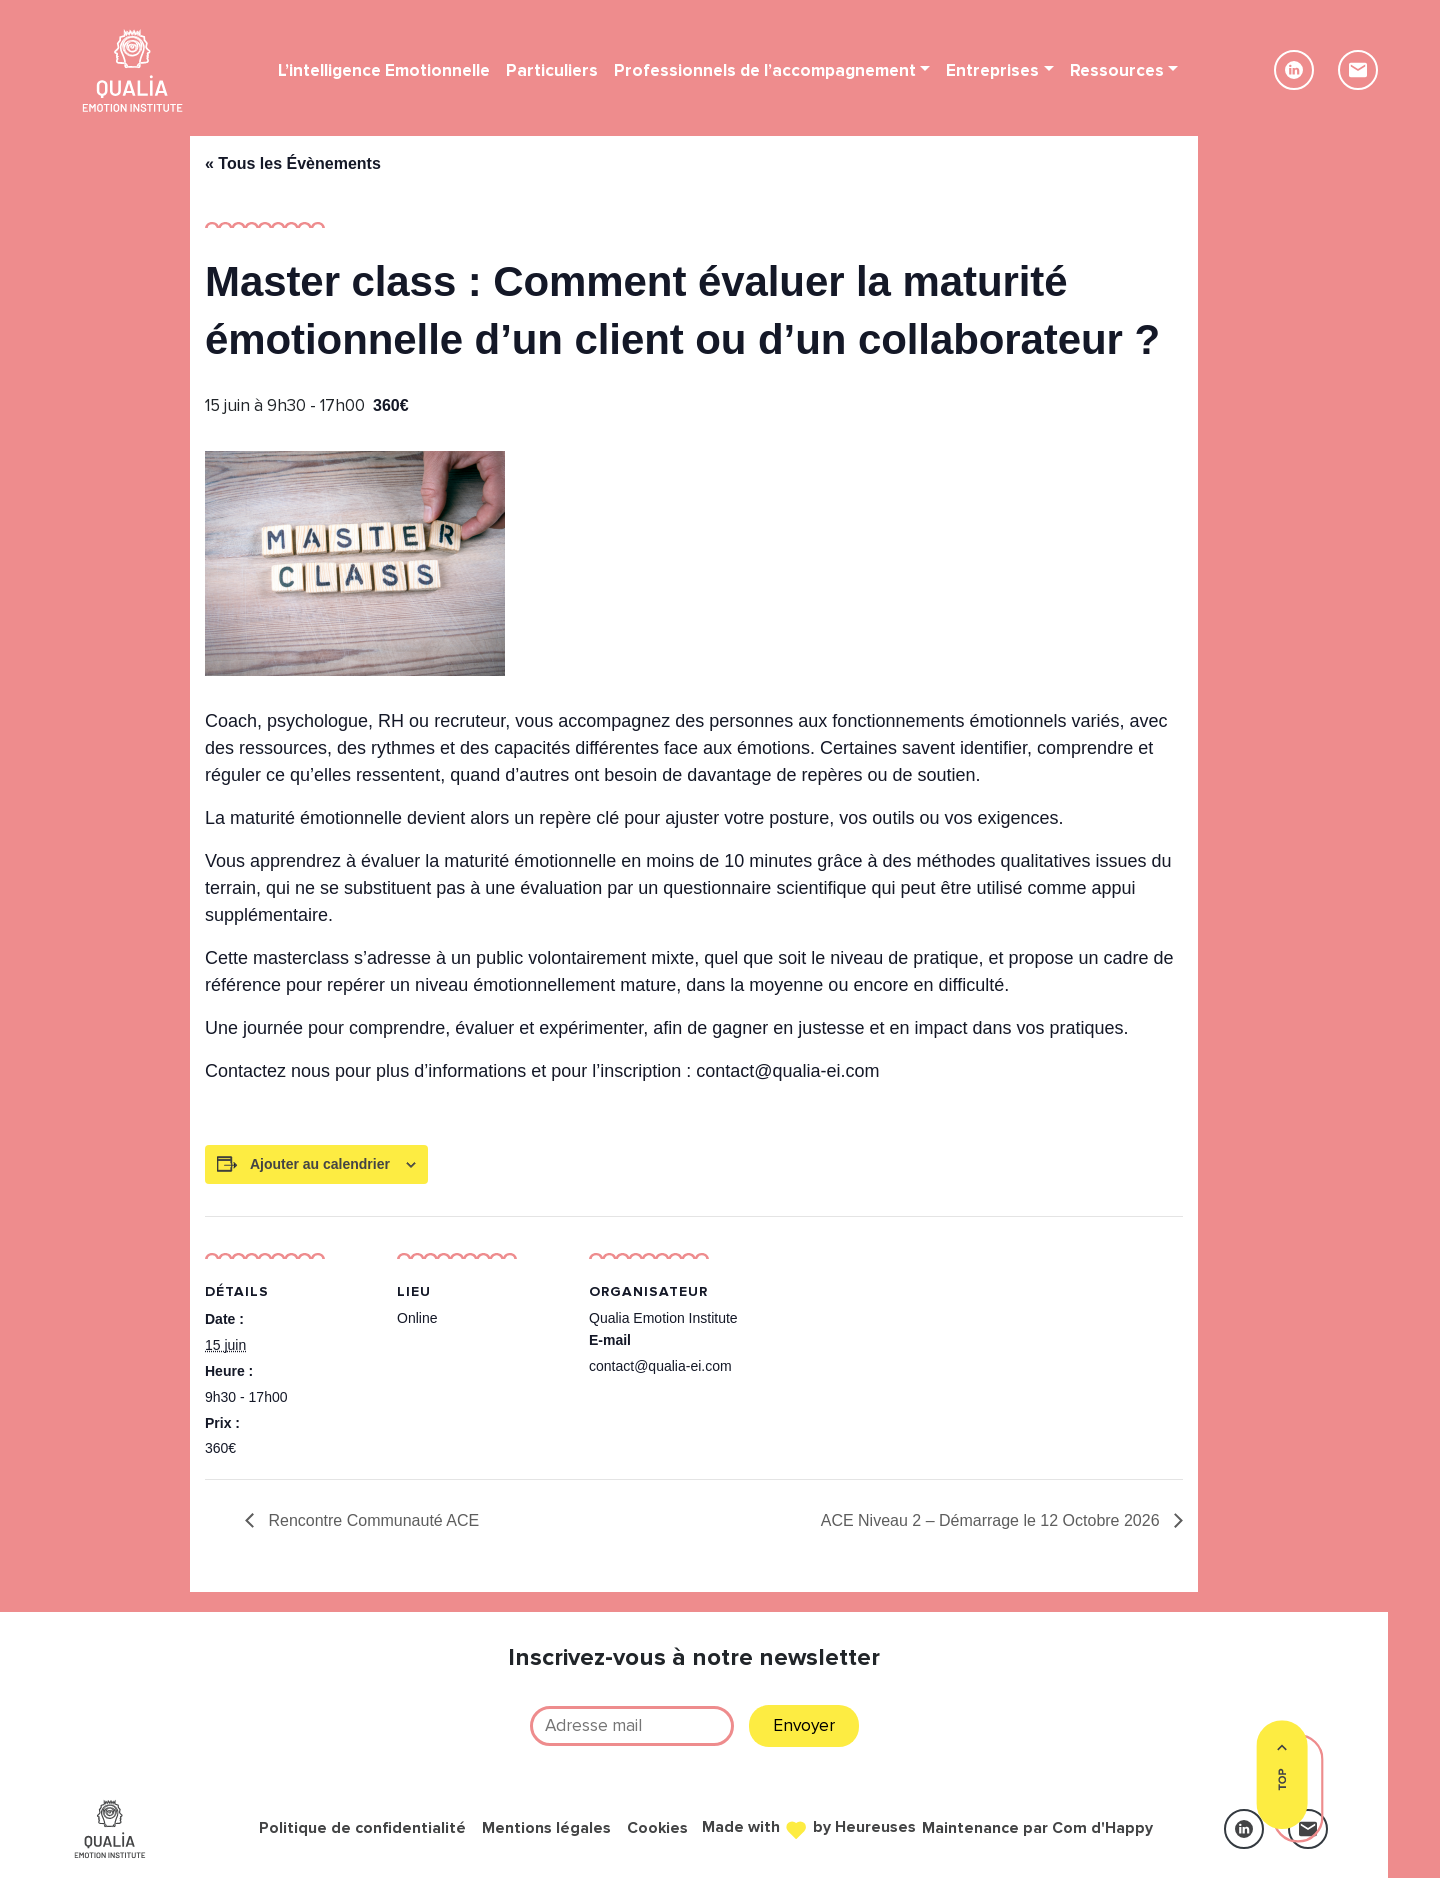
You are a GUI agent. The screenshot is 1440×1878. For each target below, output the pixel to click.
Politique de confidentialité (362, 1828)
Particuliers (552, 70)
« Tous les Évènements (293, 163)
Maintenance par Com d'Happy (1037, 1828)
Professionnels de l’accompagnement (765, 70)
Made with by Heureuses (808, 1826)
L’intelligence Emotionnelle (384, 70)
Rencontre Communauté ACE (371, 1520)
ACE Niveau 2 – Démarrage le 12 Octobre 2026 (992, 1520)
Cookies (657, 1828)
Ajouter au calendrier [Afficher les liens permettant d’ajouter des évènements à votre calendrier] (320, 1164)
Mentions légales (546, 1828)
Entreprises (992, 70)
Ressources (1117, 70)
